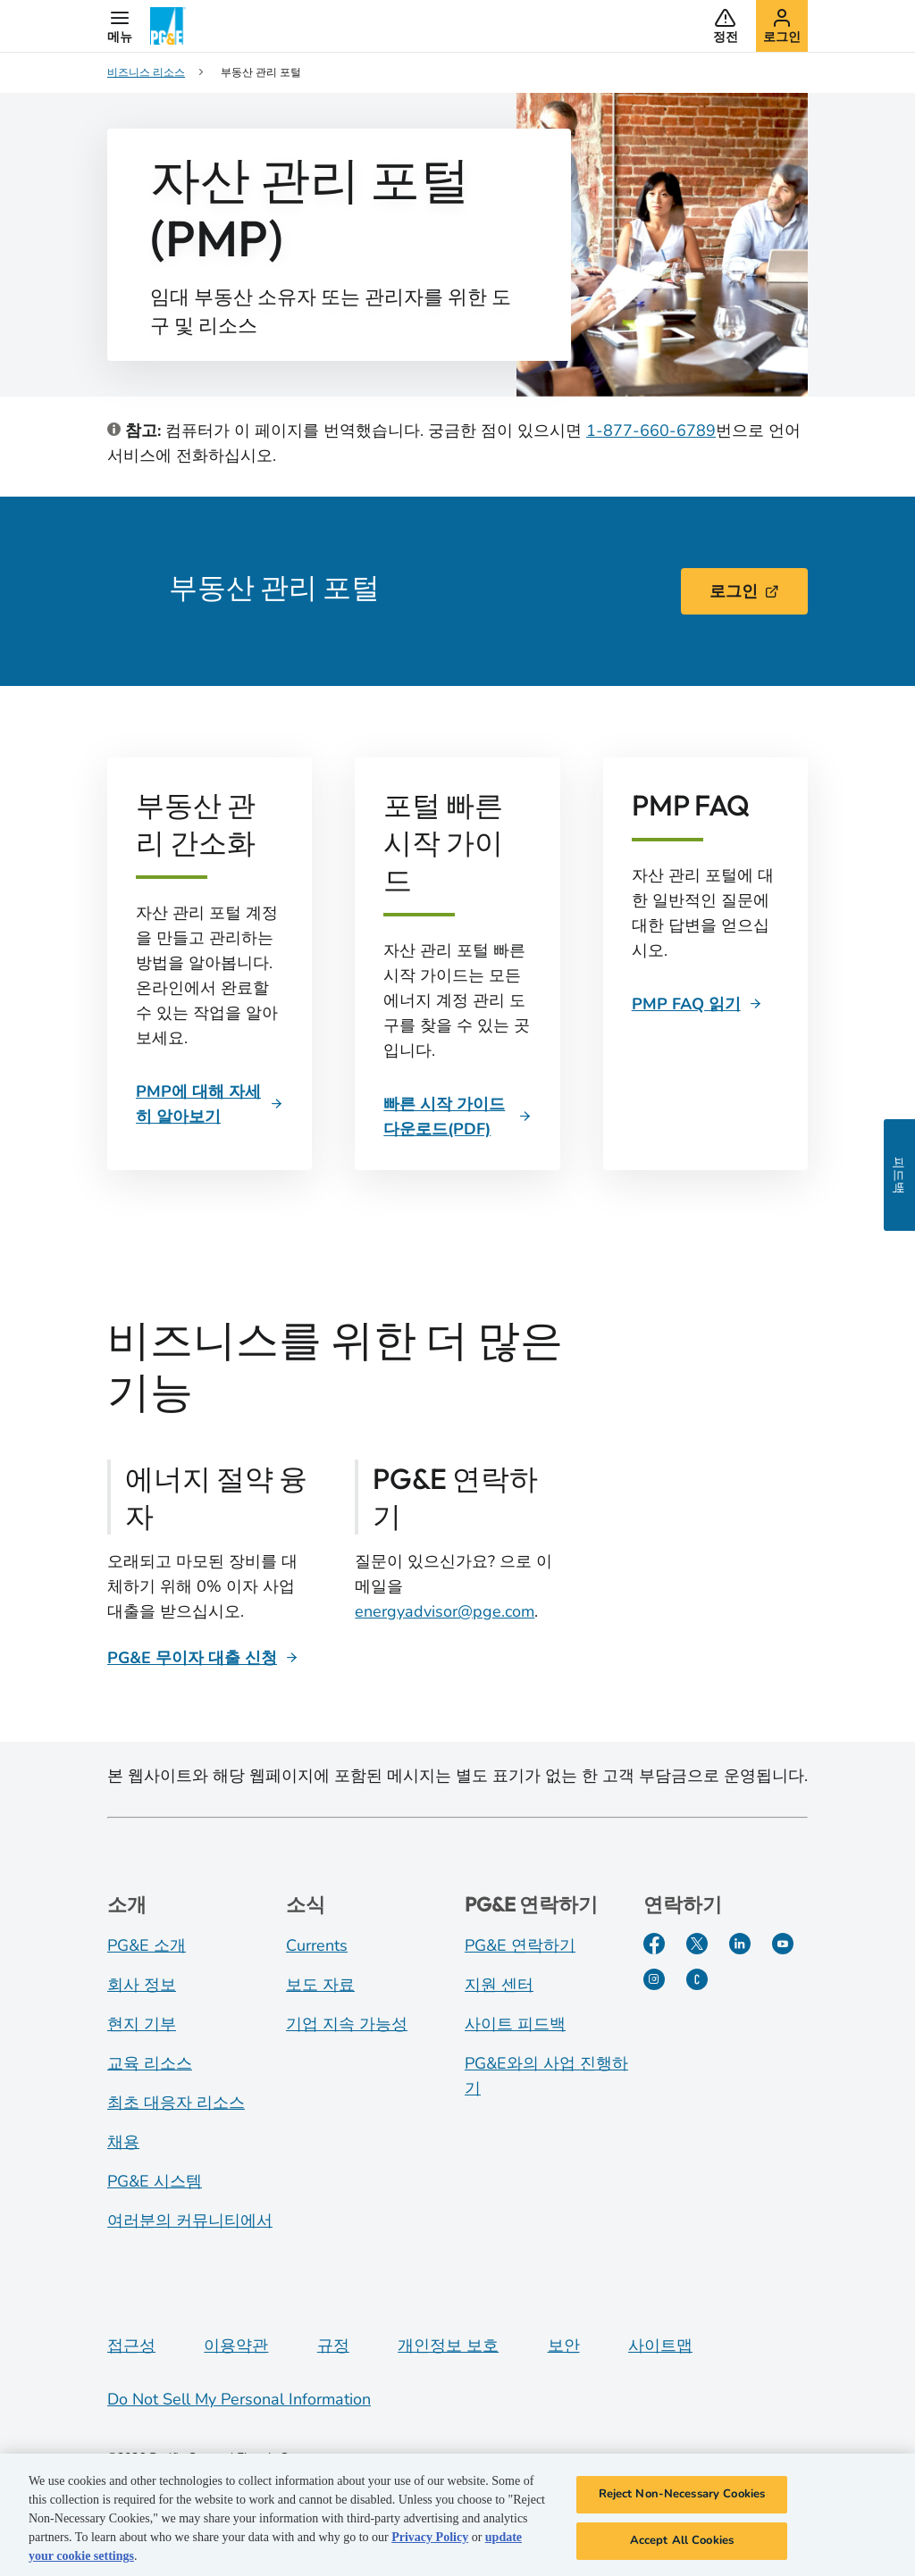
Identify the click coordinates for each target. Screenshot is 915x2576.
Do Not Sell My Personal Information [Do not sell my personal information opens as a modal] (239, 2399)
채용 (123, 2142)
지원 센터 (499, 1984)
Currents (317, 1945)
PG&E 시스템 (154, 2181)
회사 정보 (141, 1984)
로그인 (744, 591)
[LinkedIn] (739, 1943)
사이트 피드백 (515, 2024)
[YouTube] (782, 1943)
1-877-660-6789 (651, 430)
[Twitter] (697, 1943)
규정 (333, 2345)
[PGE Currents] (697, 1979)
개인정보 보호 (448, 2345)
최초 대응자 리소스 (176, 2102)
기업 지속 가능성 (346, 2024)
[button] (119, 26)
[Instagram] (654, 1979)
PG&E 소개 (146, 1945)
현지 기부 (141, 2024)
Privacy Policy (429, 2545)
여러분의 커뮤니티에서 (190, 2220)
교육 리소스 (149, 2063)
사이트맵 (660, 2345)
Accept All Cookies (682, 2548)
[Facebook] (654, 1943)
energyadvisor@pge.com (444, 1611)
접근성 (131, 2345)
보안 (564, 2345)
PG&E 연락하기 (520, 1945)
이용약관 (236, 2345)
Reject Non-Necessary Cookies (682, 2502)
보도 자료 (320, 1984)
